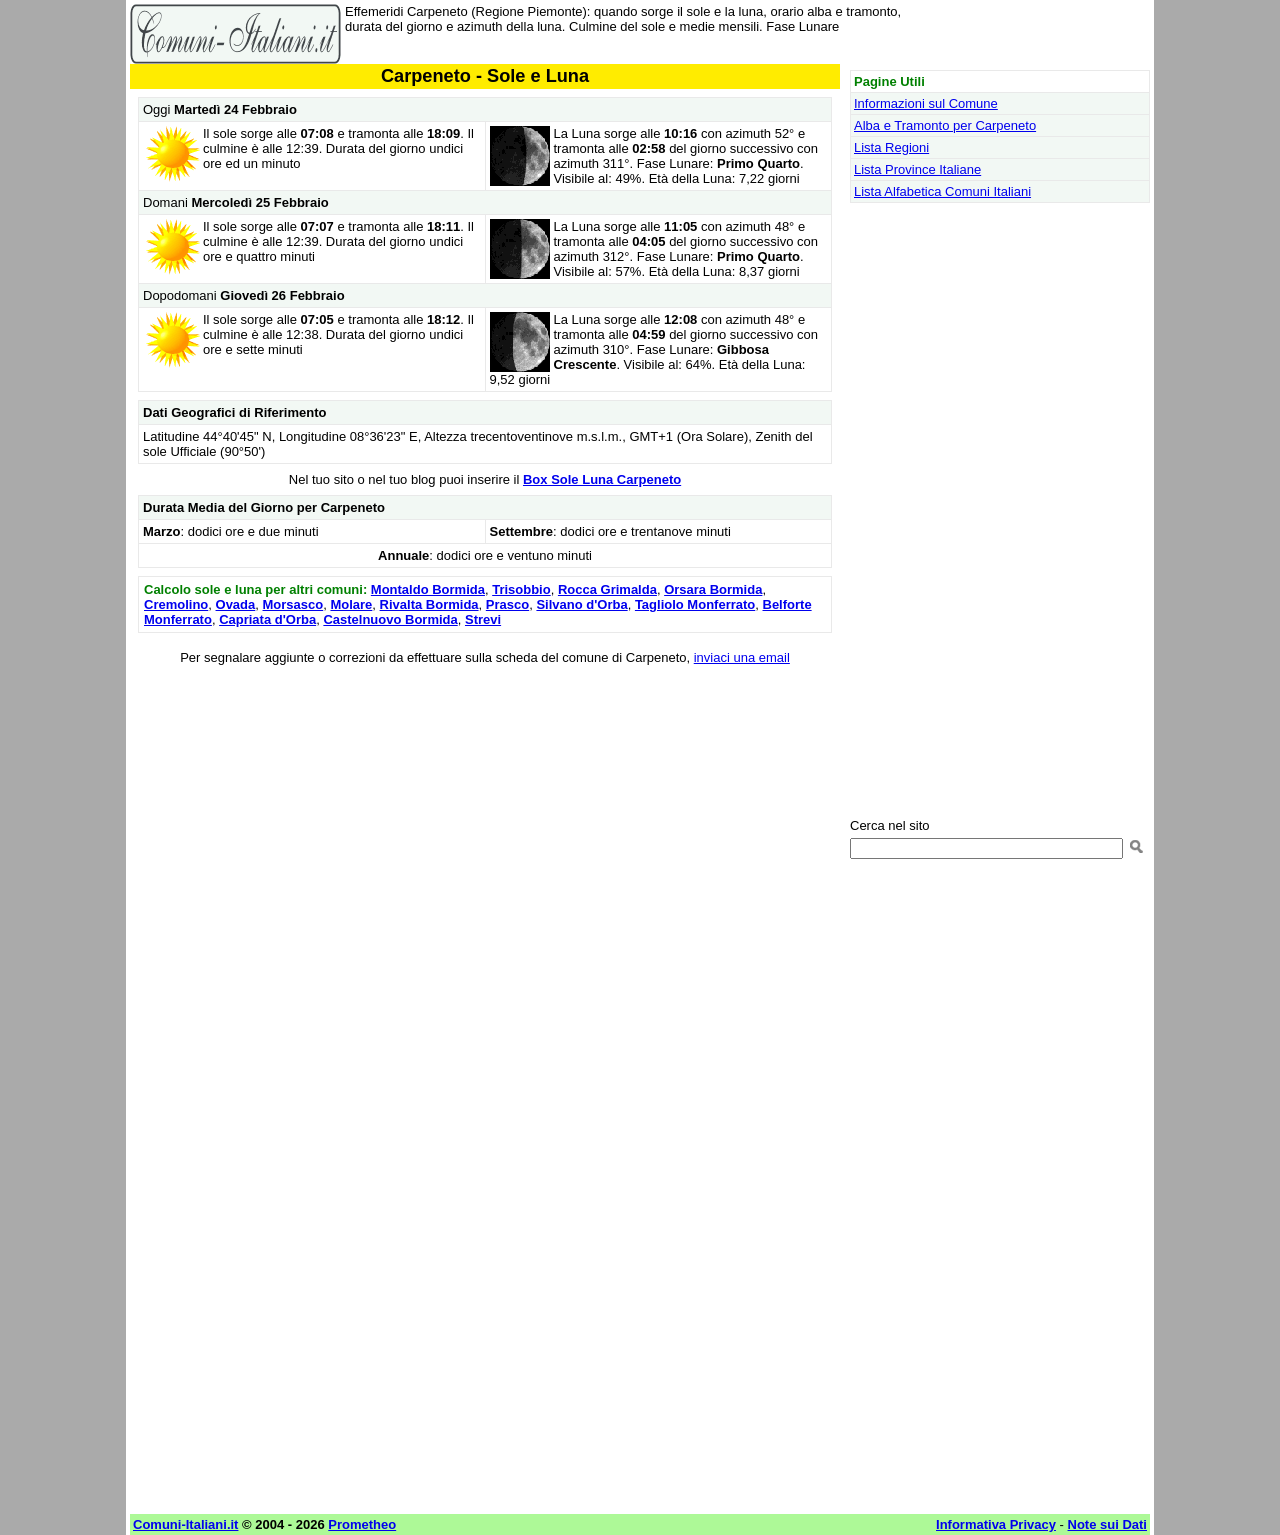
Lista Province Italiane (917, 169)
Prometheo (362, 1524)
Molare (351, 604)
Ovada (236, 604)
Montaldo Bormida (428, 589)
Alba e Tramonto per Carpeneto (945, 125)
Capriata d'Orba (267, 619)
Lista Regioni (891, 147)
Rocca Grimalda (607, 589)
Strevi (483, 619)
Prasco (507, 604)
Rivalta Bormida (429, 604)
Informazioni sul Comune (926, 103)
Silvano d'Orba (581, 604)
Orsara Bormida (713, 589)
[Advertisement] (485, 823)
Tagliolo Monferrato (695, 604)
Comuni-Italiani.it (185, 1524)
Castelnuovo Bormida (390, 619)
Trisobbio (521, 589)
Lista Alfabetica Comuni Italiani (942, 191)
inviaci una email (742, 657)
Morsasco (293, 604)
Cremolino (176, 604)
